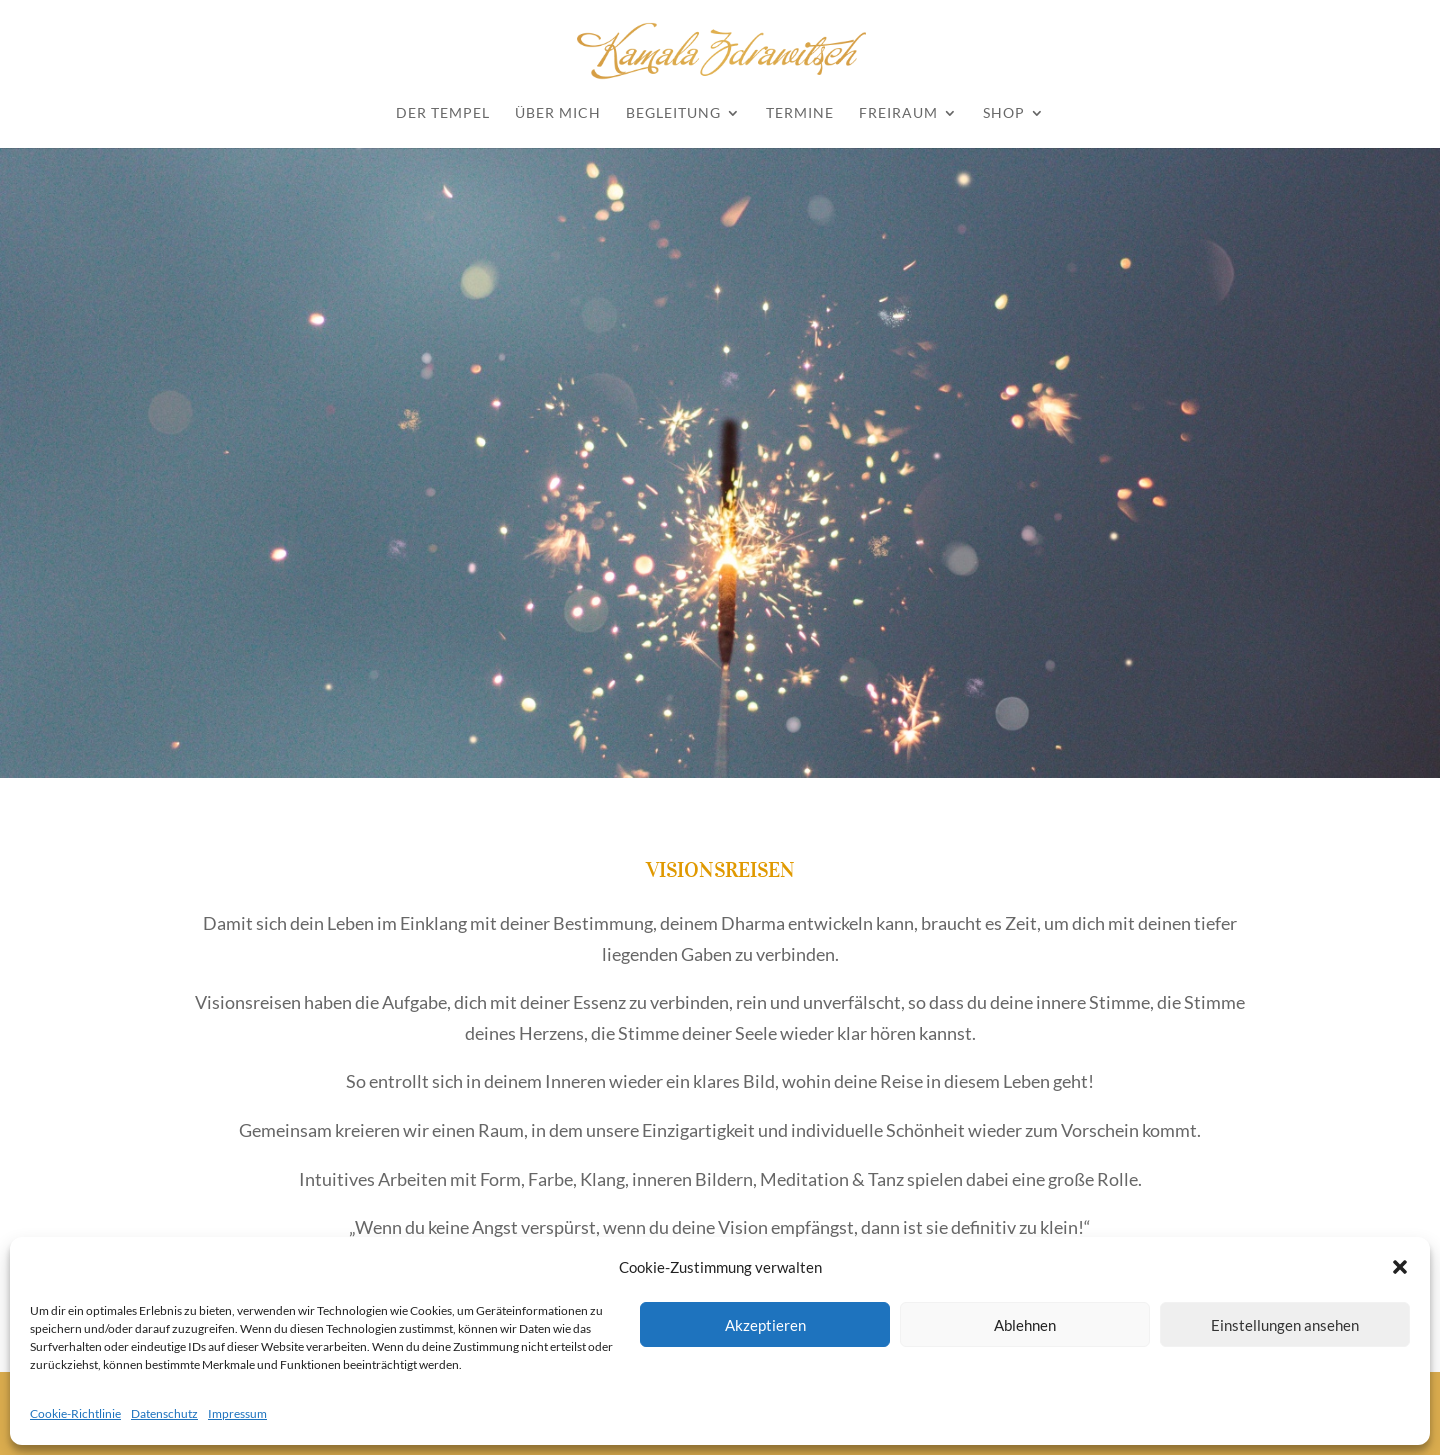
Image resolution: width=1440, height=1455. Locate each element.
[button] (1400, 1267)
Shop (1004, 113)
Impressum (237, 1413)
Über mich (558, 113)
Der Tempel (443, 113)
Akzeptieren (765, 1325)
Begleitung (673, 113)
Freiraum (898, 113)
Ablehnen (1025, 1325)
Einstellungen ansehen (1285, 1325)
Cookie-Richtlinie (75, 1413)
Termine (800, 113)
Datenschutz (164, 1413)
